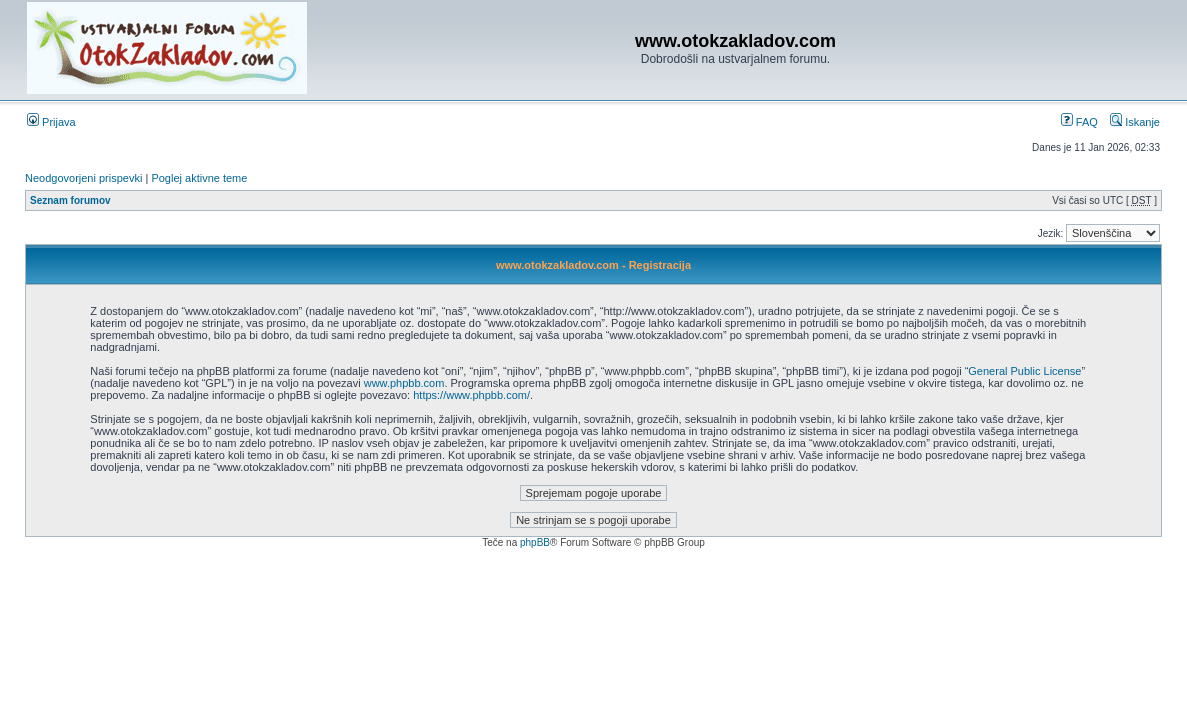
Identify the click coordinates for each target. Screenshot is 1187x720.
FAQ (1079, 122)
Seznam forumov (70, 200)
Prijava (51, 122)
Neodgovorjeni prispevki (83, 178)
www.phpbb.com (404, 383)
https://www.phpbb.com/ (471, 395)
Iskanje (1135, 122)
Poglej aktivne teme (199, 178)
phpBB (535, 542)
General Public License (1024, 371)
